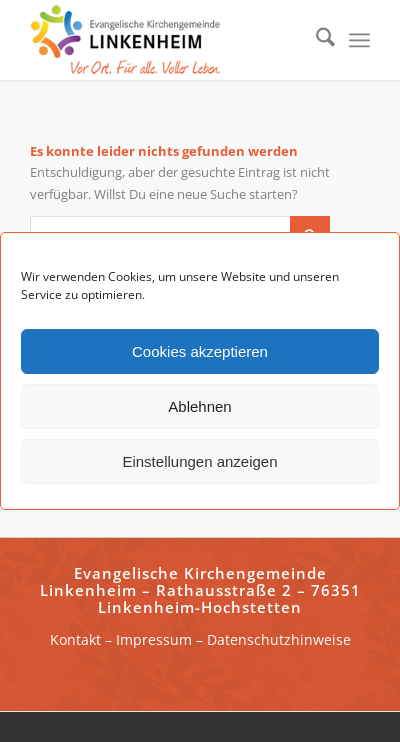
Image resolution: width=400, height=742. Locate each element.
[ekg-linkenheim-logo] (166, 40)
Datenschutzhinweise (279, 639)
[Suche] (315, 40)
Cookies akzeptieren (200, 351)
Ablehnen (199, 406)
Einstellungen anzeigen (199, 461)
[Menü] (359, 40)
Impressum (154, 639)
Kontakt (75, 639)
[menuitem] (315, 40)
